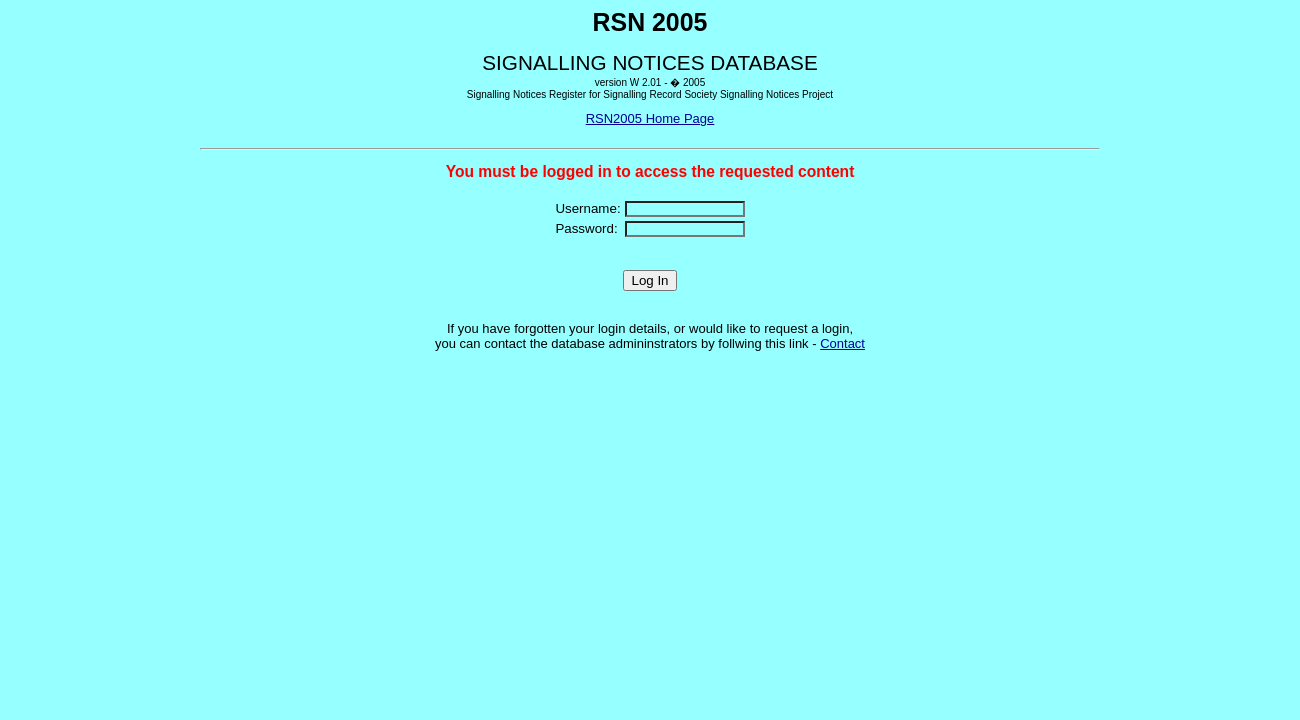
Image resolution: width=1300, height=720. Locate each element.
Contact (842, 343)
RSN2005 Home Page (650, 118)
